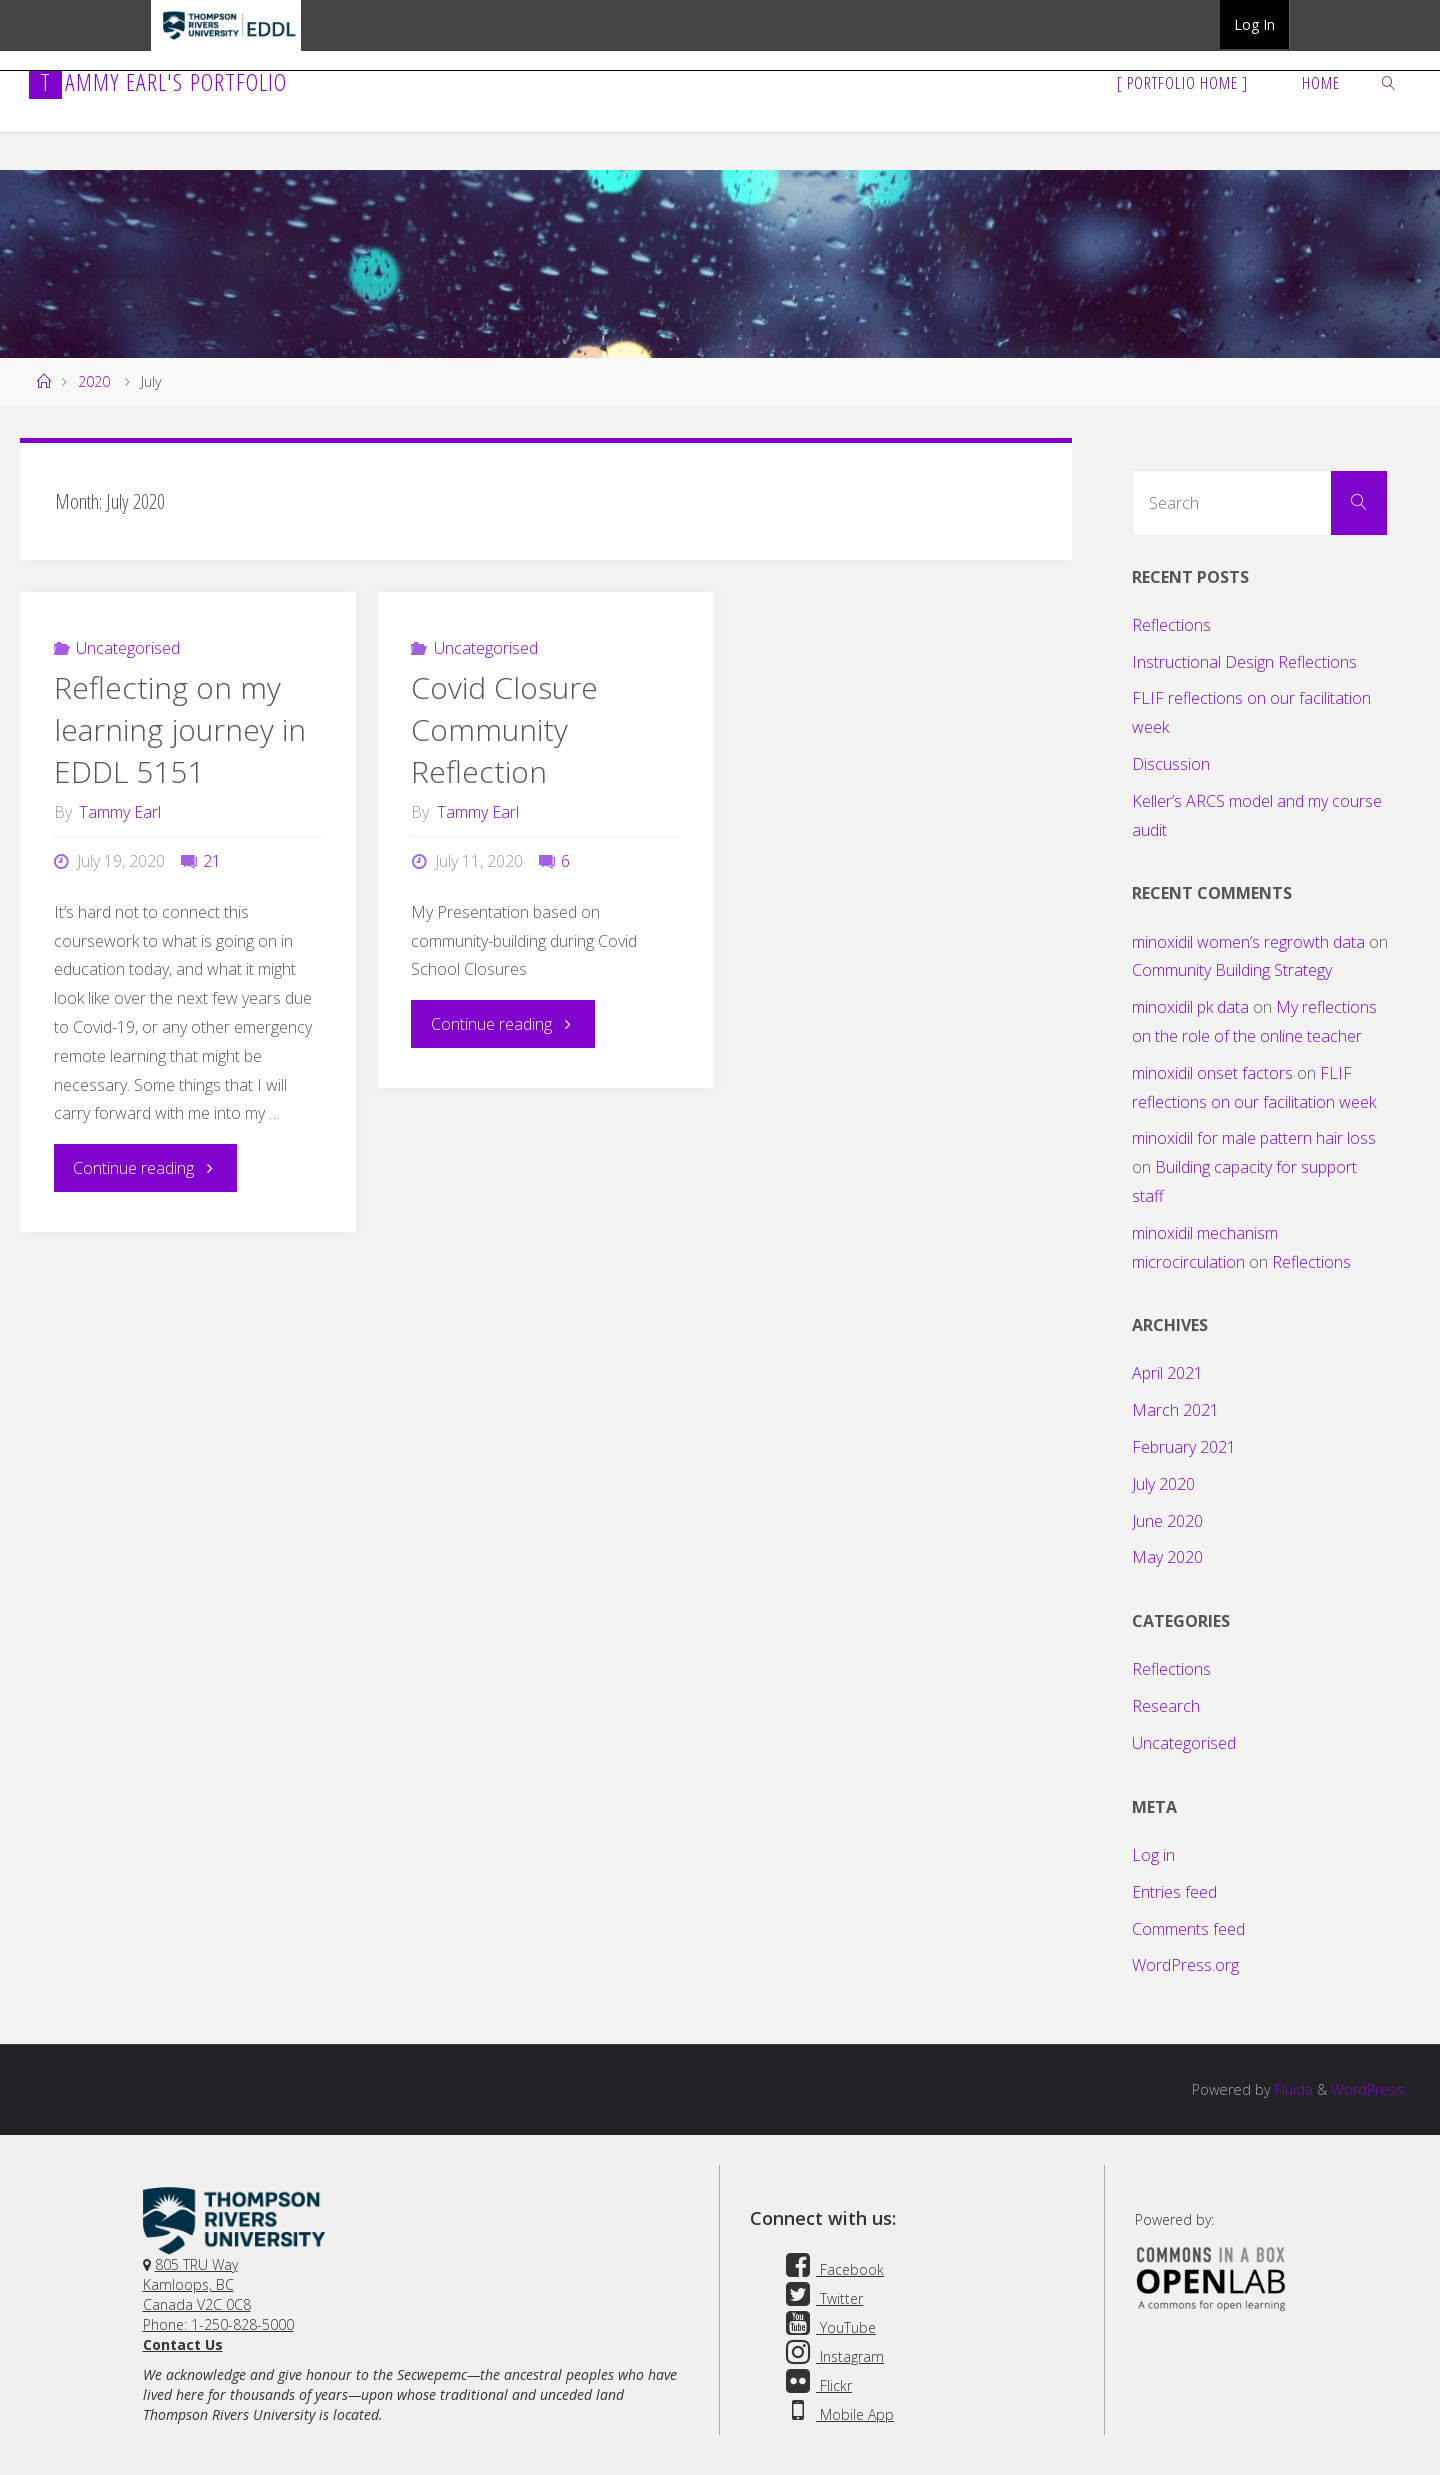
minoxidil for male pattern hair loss (1254, 1138)
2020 (94, 381)
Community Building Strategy (1232, 970)
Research (1166, 1706)
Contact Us (183, 2344)
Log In (1254, 24)
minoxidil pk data (1190, 1007)
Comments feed (1188, 1929)
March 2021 (1175, 1410)
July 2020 (1163, 1484)
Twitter (821, 2298)
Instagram (832, 2356)
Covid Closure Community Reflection (504, 729)
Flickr (816, 2385)
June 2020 (1167, 1521)
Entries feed (1174, 1892)
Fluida (1292, 2089)
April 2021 (1167, 1373)
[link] (1389, 82)
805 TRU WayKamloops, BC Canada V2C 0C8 (197, 2284)
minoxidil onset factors (1212, 1073)
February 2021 (1184, 1447)
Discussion (1171, 764)
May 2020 (1167, 1557)
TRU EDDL (226, 50)
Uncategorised (128, 648)
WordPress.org (1185, 1965)
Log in (1153, 1855)
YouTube (828, 2327)
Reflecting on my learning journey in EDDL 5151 (180, 729)
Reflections (1171, 625)
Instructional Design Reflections (1244, 662)
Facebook (832, 2269)
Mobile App (837, 2414)
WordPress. (1369, 2089)
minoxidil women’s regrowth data (1248, 942)
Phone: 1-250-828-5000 (218, 2324)
